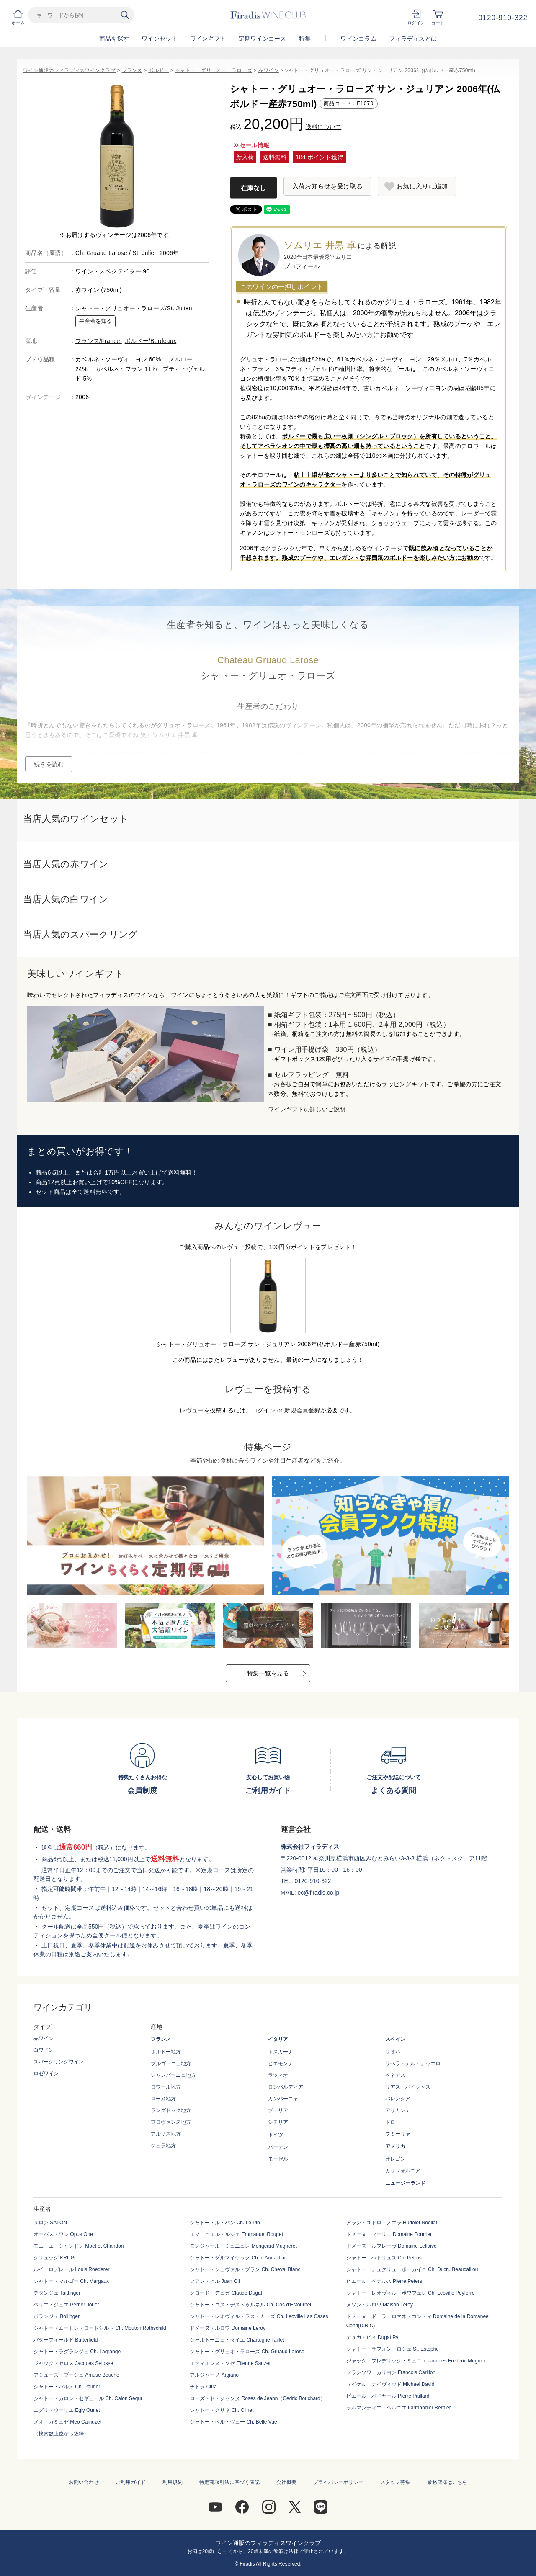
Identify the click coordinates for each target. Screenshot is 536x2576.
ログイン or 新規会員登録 (286, 1410)
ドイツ (275, 2135)
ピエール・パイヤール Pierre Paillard (388, 2396)
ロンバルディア (285, 2087)
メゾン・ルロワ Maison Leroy (379, 2305)
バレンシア (397, 2099)
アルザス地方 (166, 2134)
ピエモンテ (280, 2063)
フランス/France (98, 340)
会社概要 (286, 2482)
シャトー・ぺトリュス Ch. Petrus (384, 2258)
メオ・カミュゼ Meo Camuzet (67, 2422)
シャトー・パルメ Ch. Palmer (67, 2387)
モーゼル (278, 2159)
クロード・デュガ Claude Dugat (226, 2293)
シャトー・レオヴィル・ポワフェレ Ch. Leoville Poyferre (410, 2293)
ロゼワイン (46, 2073)
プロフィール (302, 266)
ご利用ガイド (131, 2482)
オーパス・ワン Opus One (63, 2234)
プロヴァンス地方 (171, 2122)
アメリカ (395, 2146)
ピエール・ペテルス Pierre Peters (384, 2281)
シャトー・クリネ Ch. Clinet (221, 2410)
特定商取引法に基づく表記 (229, 2482)
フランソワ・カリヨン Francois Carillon (391, 2372)
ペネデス (395, 2075)
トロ (390, 2122)
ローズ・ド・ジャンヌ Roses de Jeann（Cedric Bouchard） (257, 2398)
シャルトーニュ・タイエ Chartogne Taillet (237, 2340)
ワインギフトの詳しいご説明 (307, 1109)
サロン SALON (50, 2223)
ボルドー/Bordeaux (150, 340)
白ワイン (44, 2050)
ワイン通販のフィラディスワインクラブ (69, 70)
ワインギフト (208, 38)
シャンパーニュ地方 (173, 2075)
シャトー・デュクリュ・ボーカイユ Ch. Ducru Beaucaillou (412, 2269)
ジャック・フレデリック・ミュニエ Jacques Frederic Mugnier (416, 2361)
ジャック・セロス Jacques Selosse (73, 2363)
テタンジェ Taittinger (57, 2293)
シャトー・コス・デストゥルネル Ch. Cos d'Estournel (250, 2305)
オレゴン (395, 2159)
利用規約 (172, 2482)
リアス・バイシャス (407, 2087)
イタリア (278, 2039)
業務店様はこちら (447, 2482)
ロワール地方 (166, 2087)
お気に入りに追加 (422, 186)
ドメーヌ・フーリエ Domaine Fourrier (389, 2234)
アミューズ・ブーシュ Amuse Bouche (76, 2375)
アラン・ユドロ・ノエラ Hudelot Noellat (391, 2223)
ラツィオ (278, 2075)
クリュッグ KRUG (54, 2258)
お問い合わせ (84, 2482)
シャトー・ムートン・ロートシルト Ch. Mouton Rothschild (100, 2328)
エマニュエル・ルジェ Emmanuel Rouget (236, 2234)
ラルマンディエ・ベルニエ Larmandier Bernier (398, 2408)
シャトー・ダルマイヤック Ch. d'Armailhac (238, 2258)
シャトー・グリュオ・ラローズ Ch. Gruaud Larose (247, 2351)
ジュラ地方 (163, 2145)
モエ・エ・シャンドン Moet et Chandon (79, 2246)
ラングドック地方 (171, 2110)
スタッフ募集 (395, 2482)
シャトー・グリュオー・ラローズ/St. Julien (133, 308)
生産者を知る (95, 321)
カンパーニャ (283, 2099)
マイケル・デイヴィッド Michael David (390, 2384)
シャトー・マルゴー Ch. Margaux (71, 2281)
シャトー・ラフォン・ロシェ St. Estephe (392, 2349)
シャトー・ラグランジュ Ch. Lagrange (77, 2351)
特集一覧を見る (268, 1673)
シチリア (278, 2122)
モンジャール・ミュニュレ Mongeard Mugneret (243, 2246)
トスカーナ (280, 2052)
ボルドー (158, 70)
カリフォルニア (402, 2171)
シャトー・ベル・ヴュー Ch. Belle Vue (233, 2422)
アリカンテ (397, 2110)
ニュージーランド (405, 2183)
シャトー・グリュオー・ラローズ (213, 70)
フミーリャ (397, 2134)
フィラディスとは (413, 38)
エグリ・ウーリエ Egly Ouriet (67, 2410)
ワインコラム (358, 38)
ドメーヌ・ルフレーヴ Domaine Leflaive (391, 2246)
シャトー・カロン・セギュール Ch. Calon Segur (88, 2398)
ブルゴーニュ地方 (171, 2063)
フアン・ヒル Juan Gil (215, 2281)
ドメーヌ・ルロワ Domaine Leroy (227, 2328)
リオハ (392, 2052)
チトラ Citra (203, 2387)
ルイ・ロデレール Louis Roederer (71, 2269)
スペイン (395, 2039)
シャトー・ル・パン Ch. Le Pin (225, 2223)
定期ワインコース (262, 38)
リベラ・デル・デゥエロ (413, 2063)
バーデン (278, 2147)
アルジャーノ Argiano (214, 2375)
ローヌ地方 (163, 2099)
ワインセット (160, 38)
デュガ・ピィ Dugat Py (372, 2337)
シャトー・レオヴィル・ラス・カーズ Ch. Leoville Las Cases (259, 2316)
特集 (305, 38)
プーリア (278, 2110)
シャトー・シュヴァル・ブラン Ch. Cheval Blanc (245, 2269)
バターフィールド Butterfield (66, 2340)
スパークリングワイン (59, 2062)
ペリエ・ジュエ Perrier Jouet (66, 2305)
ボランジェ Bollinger (57, 2316)
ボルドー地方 (166, 2052)
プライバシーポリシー (338, 2482)
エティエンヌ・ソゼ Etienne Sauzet (230, 2363)
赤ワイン (268, 70)
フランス (132, 70)
